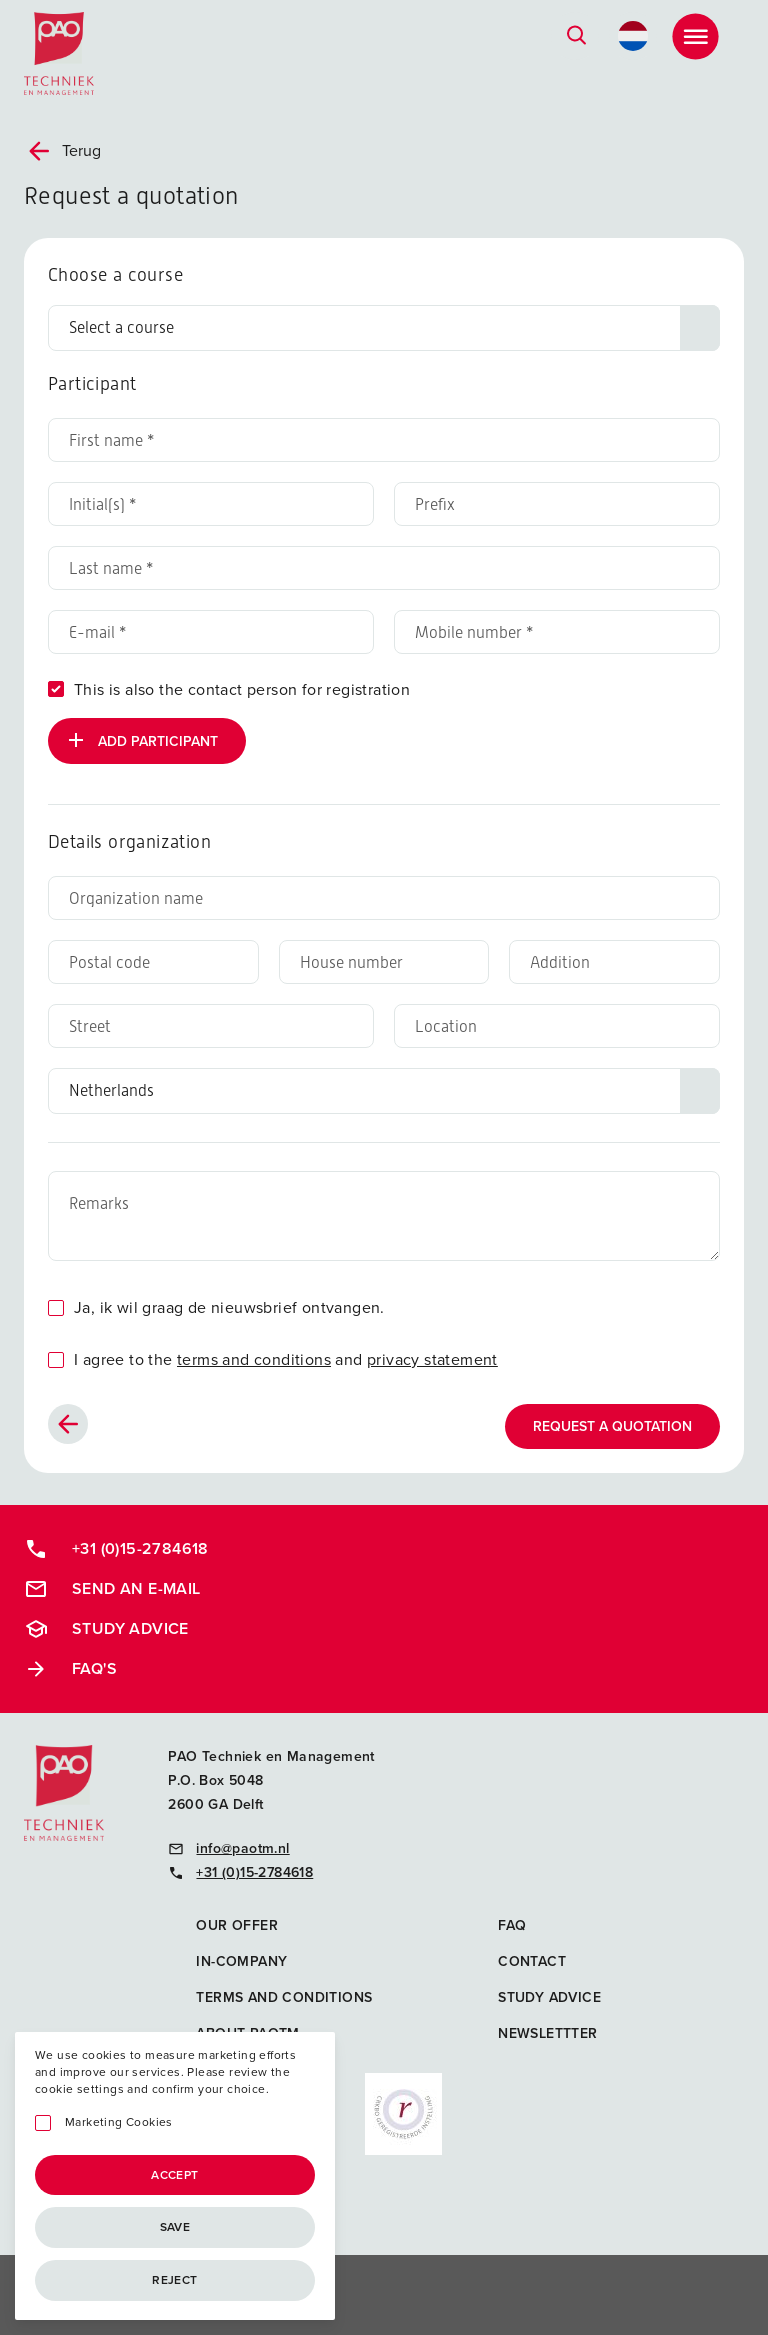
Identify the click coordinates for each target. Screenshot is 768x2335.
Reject (174, 2280)
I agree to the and (286, 1359)
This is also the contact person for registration (242, 689)
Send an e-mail (112, 1589)
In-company (241, 1961)
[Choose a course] (384, 328)
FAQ (512, 1925)
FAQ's (70, 1669)
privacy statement (432, 1359)
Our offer (237, 1925)
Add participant (141, 740)
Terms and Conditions (284, 1997)
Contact (532, 1961)
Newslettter (547, 2033)
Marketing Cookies (119, 2122)
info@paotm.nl (228, 1848)
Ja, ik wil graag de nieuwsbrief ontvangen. (229, 1307)
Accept (174, 2175)
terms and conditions (254, 1359)
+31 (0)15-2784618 (116, 1549)
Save (175, 2227)
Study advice (106, 1629)
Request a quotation (612, 1426)
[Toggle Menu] (695, 36)
